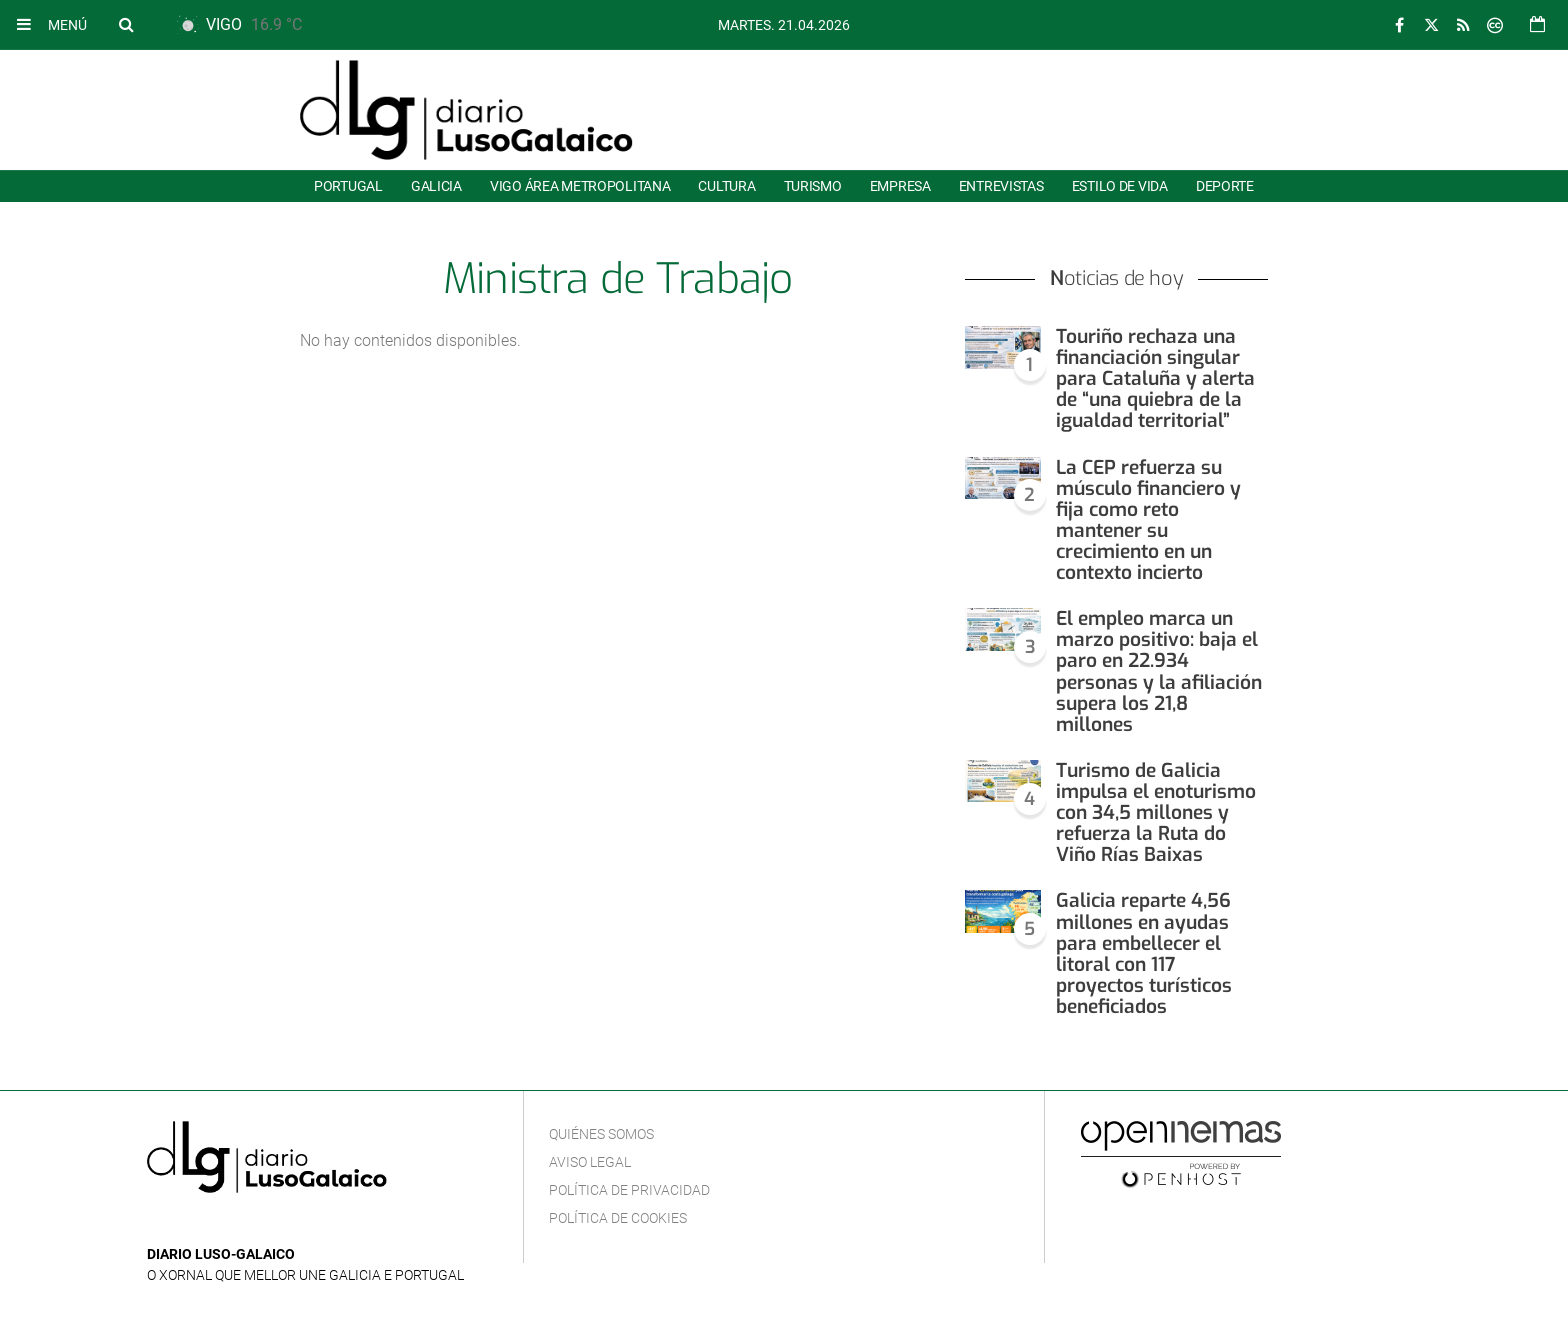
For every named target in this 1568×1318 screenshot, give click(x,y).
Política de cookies (618, 1218)
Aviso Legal (590, 1162)
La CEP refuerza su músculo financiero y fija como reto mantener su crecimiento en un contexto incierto (1148, 520)
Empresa (900, 186)
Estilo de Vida (1120, 186)
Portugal (348, 186)
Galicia (436, 186)
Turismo (813, 186)
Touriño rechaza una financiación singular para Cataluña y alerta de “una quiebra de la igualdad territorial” (1155, 378)
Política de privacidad (629, 1190)
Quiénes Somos (601, 1134)
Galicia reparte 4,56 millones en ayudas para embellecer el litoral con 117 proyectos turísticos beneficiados (1144, 953)
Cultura (726, 186)
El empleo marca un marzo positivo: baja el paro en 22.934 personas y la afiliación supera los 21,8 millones (1159, 671)
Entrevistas (1001, 186)
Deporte (1225, 186)
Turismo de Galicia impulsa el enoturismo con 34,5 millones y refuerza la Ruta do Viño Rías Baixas (1156, 812)
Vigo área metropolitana (580, 186)
